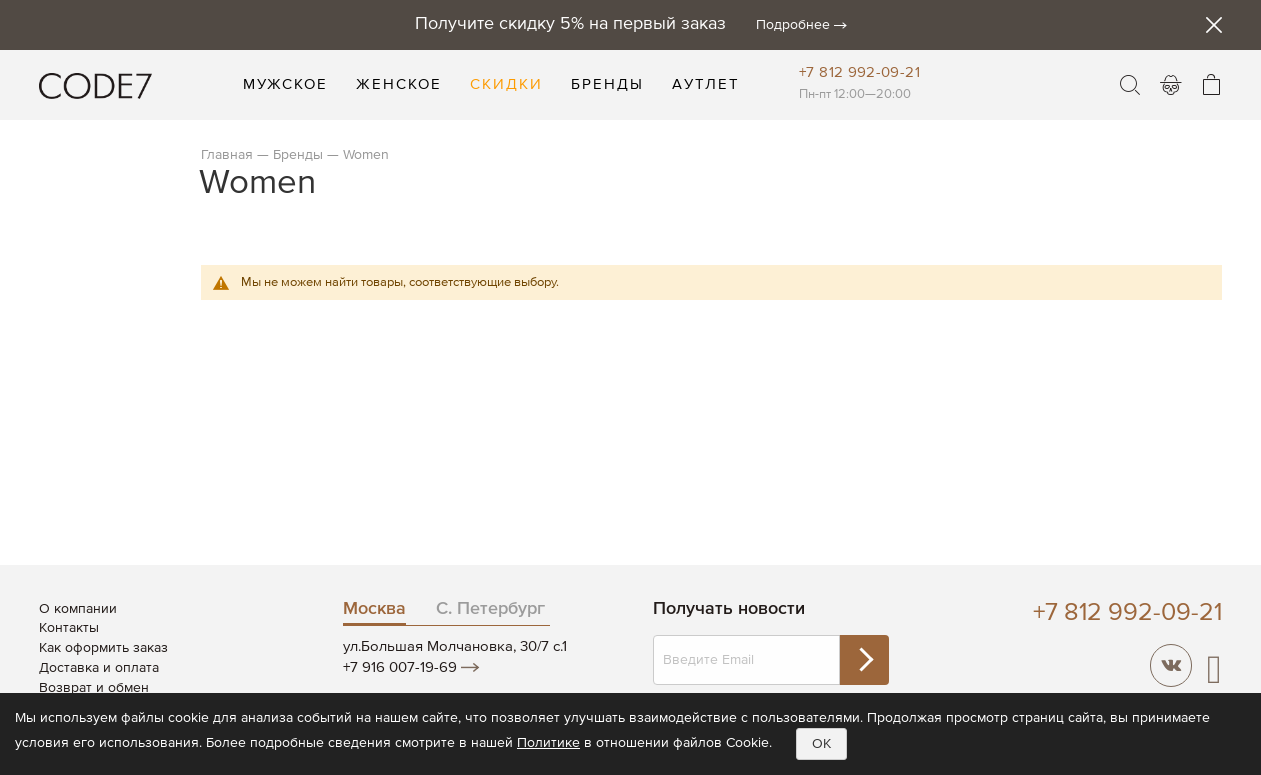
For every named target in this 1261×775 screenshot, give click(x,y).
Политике (548, 743)
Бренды (298, 155)
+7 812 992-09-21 (859, 72)
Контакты (69, 628)
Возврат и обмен (94, 688)
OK (821, 744)
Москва (374, 609)
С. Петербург (490, 609)
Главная (227, 155)
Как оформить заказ (103, 648)
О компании (78, 609)
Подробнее (793, 25)
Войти (1171, 85)
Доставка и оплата (99, 668)
